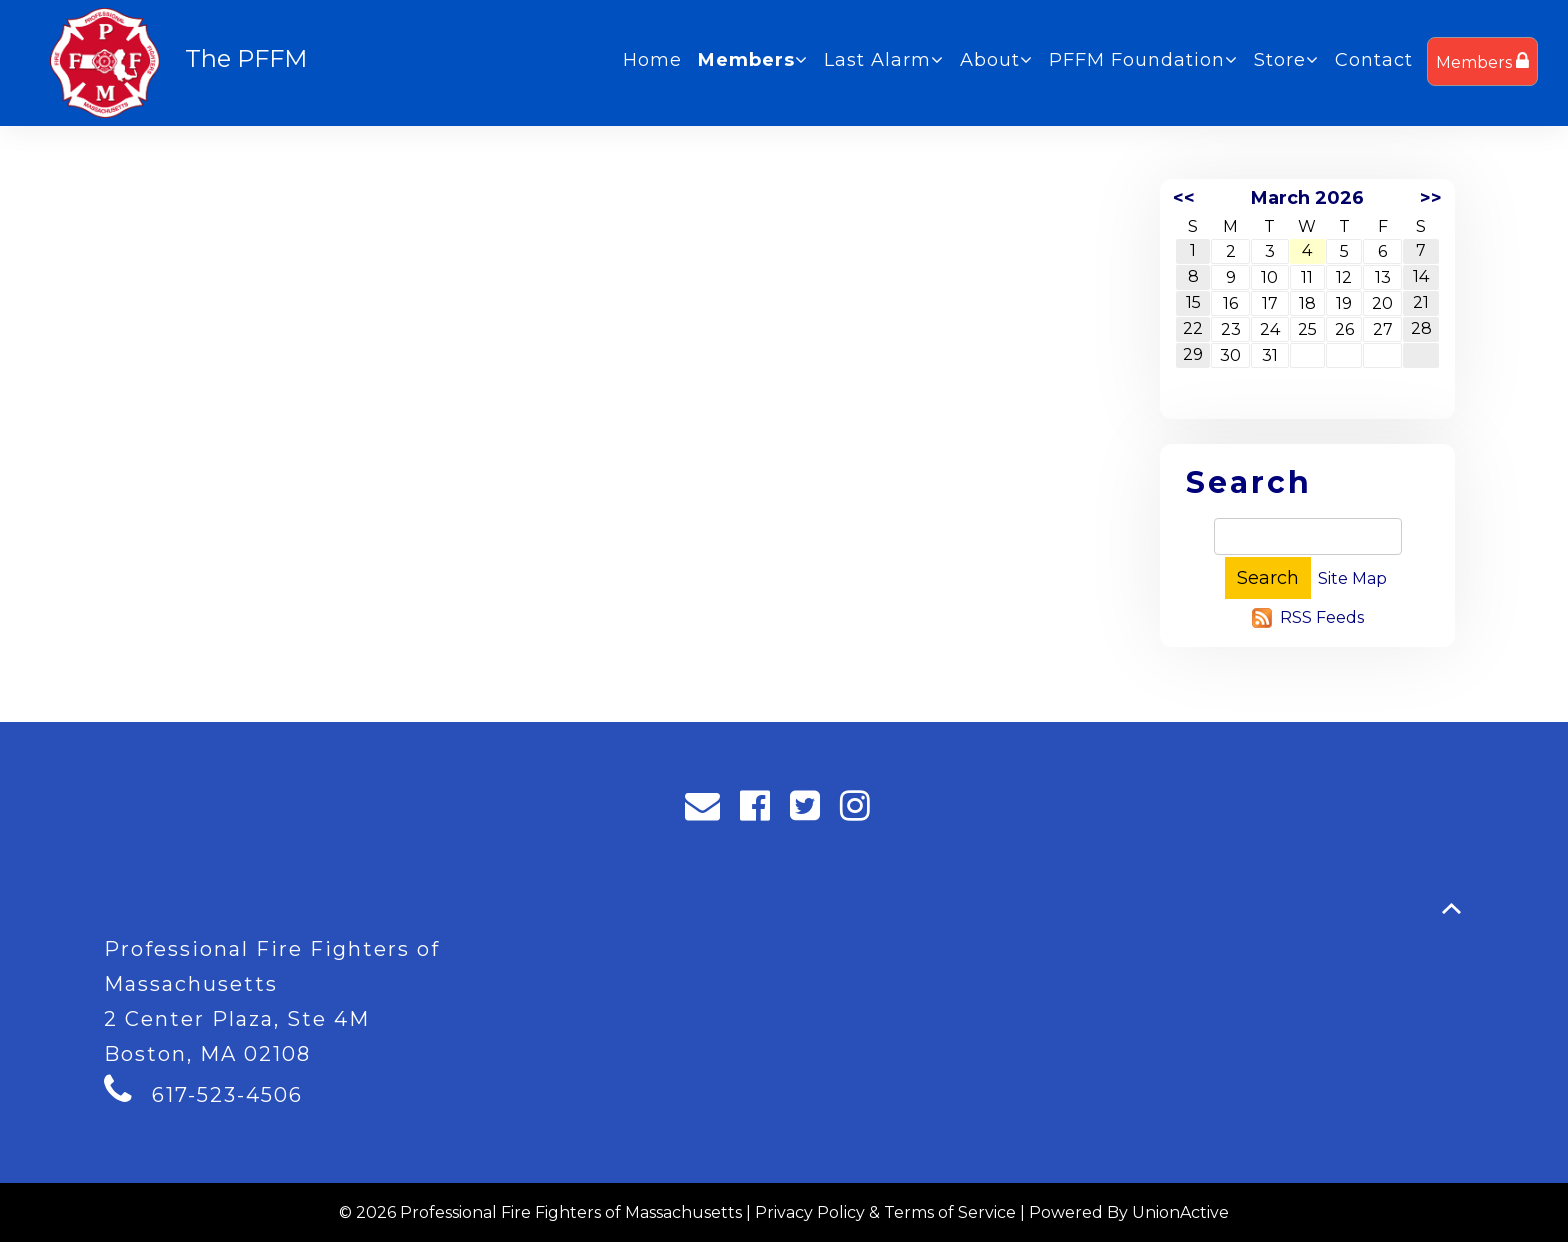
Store (1286, 60)
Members (1482, 61)
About (996, 60)
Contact (1374, 60)
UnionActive (1180, 1212)
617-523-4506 (227, 1095)
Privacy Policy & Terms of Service (885, 1212)
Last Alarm (884, 60)
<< (1184, 198)
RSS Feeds (1322, 617)
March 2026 (1307, 198)
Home (652, 60)
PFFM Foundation (1143, 60)
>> (1431, 198)
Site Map (1352, 578)
